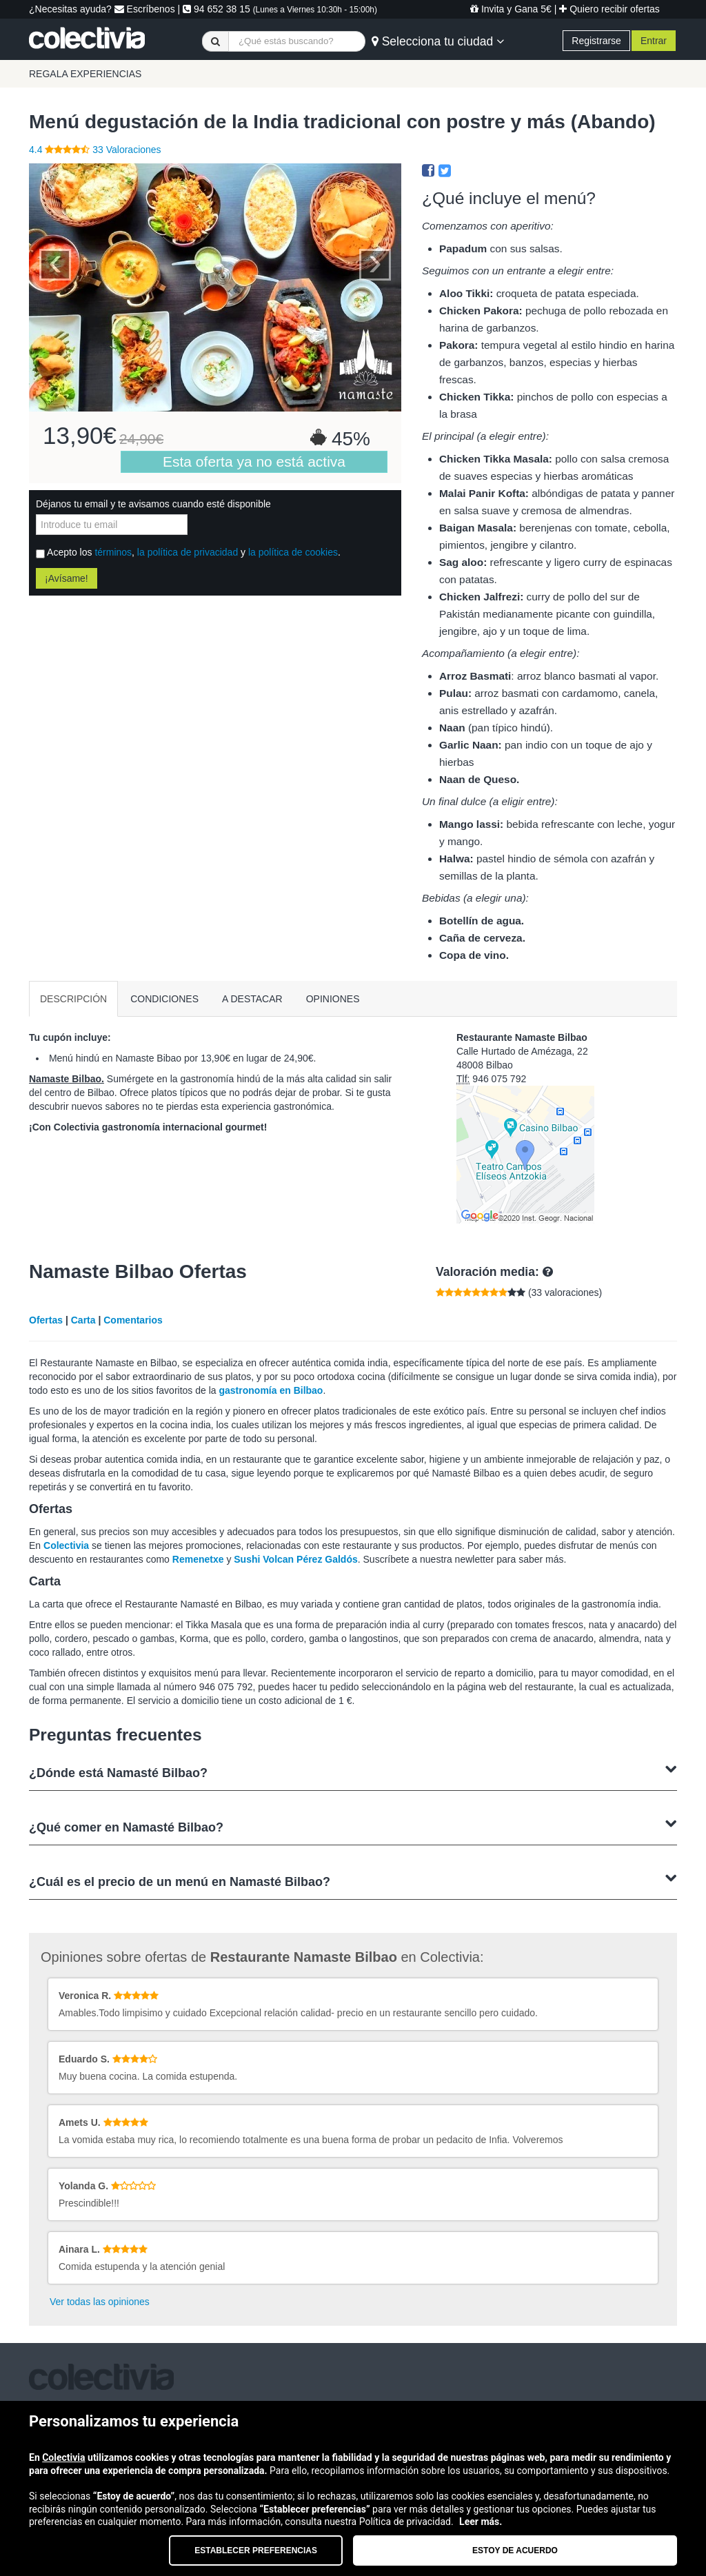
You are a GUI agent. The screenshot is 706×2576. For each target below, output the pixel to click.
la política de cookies (293, 552)
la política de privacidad (187, 552)
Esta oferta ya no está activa (254, 461)
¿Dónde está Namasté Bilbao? (353, 1771)
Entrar (654, 40)
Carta (83, 1320)
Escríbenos (144, 8)
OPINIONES (333, 998)
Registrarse (596, 40)
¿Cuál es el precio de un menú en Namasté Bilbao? (353, 1880)
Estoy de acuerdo (515, 2550)
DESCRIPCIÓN (73, 998)
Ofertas (46, 1320)
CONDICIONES (164, 998)
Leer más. (480, 2521)
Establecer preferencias (255, 2550)
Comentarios (133, 1320)
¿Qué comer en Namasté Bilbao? (353, 1825)
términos (113, 552)
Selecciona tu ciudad (438, 41)
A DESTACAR (252, 998)
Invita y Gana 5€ (511, 8)
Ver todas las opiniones (100, 2301)
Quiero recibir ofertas (609, 8)
